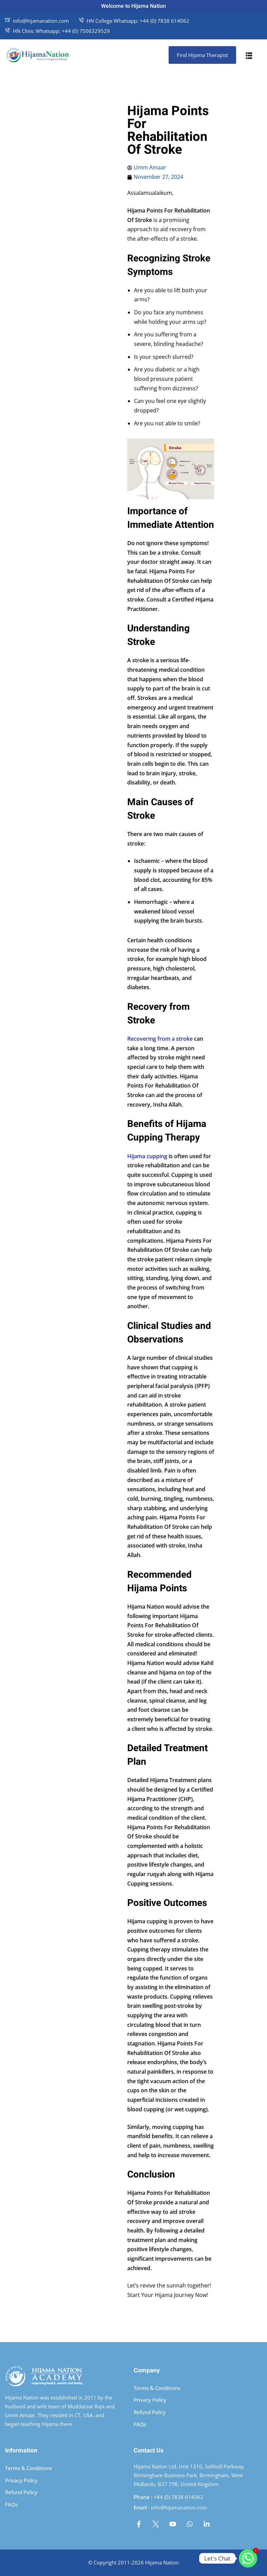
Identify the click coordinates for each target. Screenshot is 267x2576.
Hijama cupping (147, 1156)
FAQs (140, 2424)
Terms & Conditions (157, 2388)
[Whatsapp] (248, 2558)
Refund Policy (150, 2412)
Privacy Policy (150, 2399)
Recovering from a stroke (160, 1038)
